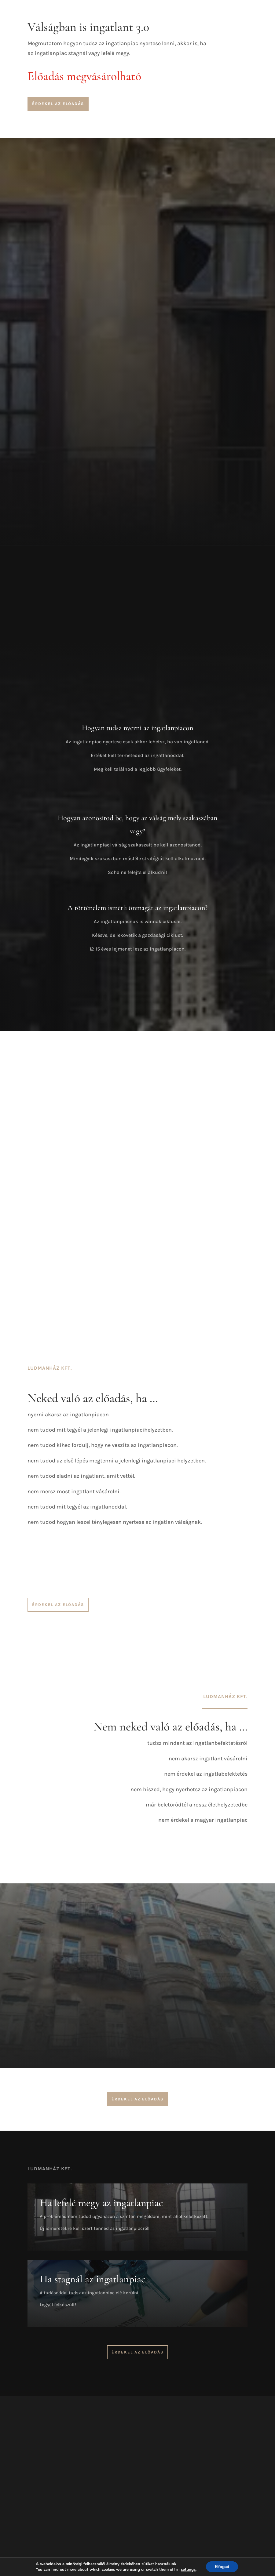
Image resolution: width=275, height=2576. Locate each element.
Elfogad (222, 2566)
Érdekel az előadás (58, 103)
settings (187, 2569)
